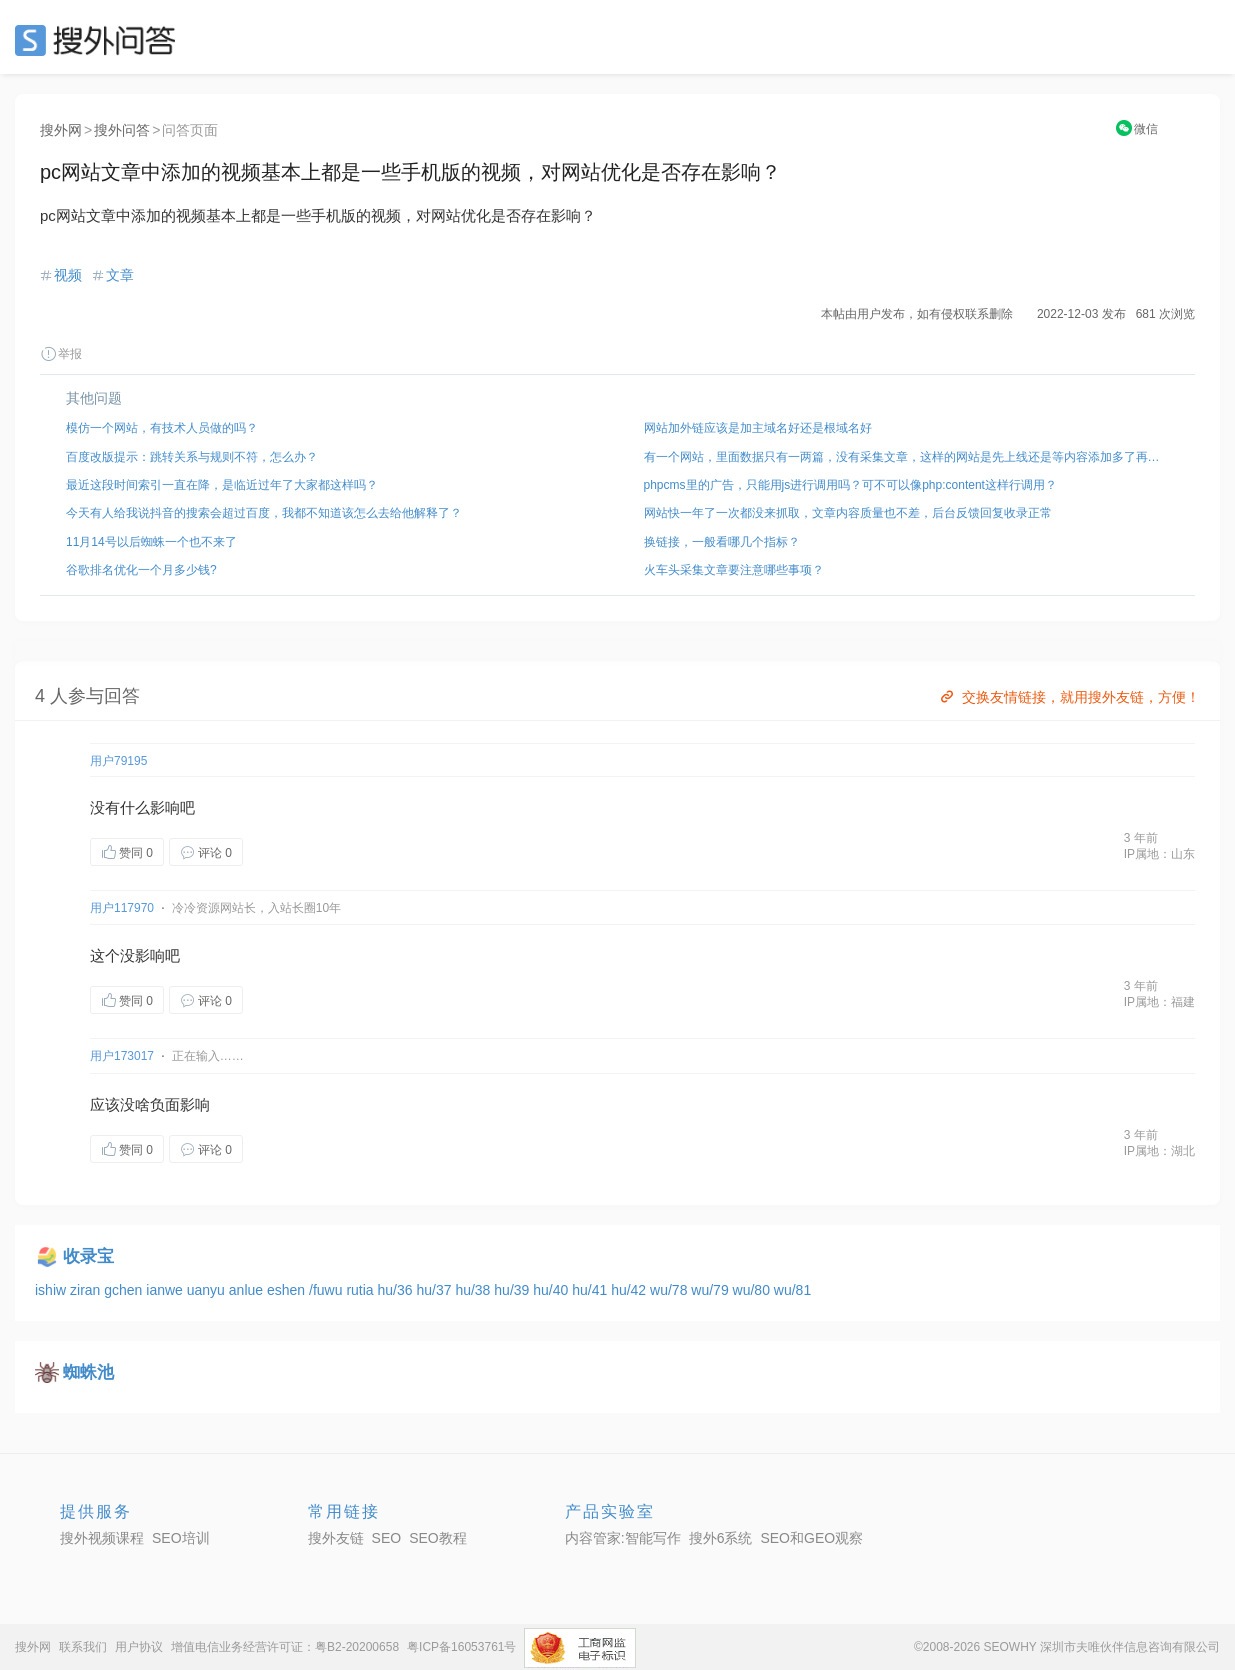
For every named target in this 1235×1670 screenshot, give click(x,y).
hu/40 (552, 1290)
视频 (68, 275)
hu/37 (435, 1290)
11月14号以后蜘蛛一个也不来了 (151, 542)
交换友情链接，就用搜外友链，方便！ (1068, 697)
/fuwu (327, 1290)
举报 (61, 354)
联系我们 (83, 1647)
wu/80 (753, 1290)
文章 (120, 275)
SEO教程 (438, 1538)
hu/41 (591, 1290)
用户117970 (122, 908)
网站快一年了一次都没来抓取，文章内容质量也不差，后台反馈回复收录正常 (848, 513)
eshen (288, 1290)
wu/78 (670, 1290)
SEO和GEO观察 (811, 1538)
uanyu (208, 1290)
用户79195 (118, 761)
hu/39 (513, 1290)
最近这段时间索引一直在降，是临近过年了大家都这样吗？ (222, 485)
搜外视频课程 (102, 1538)
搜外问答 (122, 130)
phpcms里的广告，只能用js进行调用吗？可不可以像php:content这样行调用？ (850, 485)
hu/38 (474, 1290)
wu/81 (792, 1290)
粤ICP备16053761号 (461, 1647)
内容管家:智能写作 (623, 1538)
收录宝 (88, 1256)
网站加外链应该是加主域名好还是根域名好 (758, 428)
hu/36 (397, 1290)
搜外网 (61, 130)
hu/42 (630, 1290)
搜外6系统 (721, 1538)
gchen (125, 1290)
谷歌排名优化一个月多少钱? (141, 570)
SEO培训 (181, 1538)
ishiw (52, 1290)
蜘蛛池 (88, 1372)
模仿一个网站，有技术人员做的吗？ (162, 428)
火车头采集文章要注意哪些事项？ (734, 570)
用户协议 (139, 1647)
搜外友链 (336, 1538)
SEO (100, 40)
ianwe (166, 1290)
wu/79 (711, 1290)
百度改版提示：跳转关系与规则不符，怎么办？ (192, 457)
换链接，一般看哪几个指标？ (722, 542)
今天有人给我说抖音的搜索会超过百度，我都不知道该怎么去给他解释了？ (264, 513)
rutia (361, 1290)
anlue (248, 1290)
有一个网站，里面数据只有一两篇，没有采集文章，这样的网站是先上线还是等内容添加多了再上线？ (907, 457)
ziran (87, 1290)
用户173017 (122, 1056)
